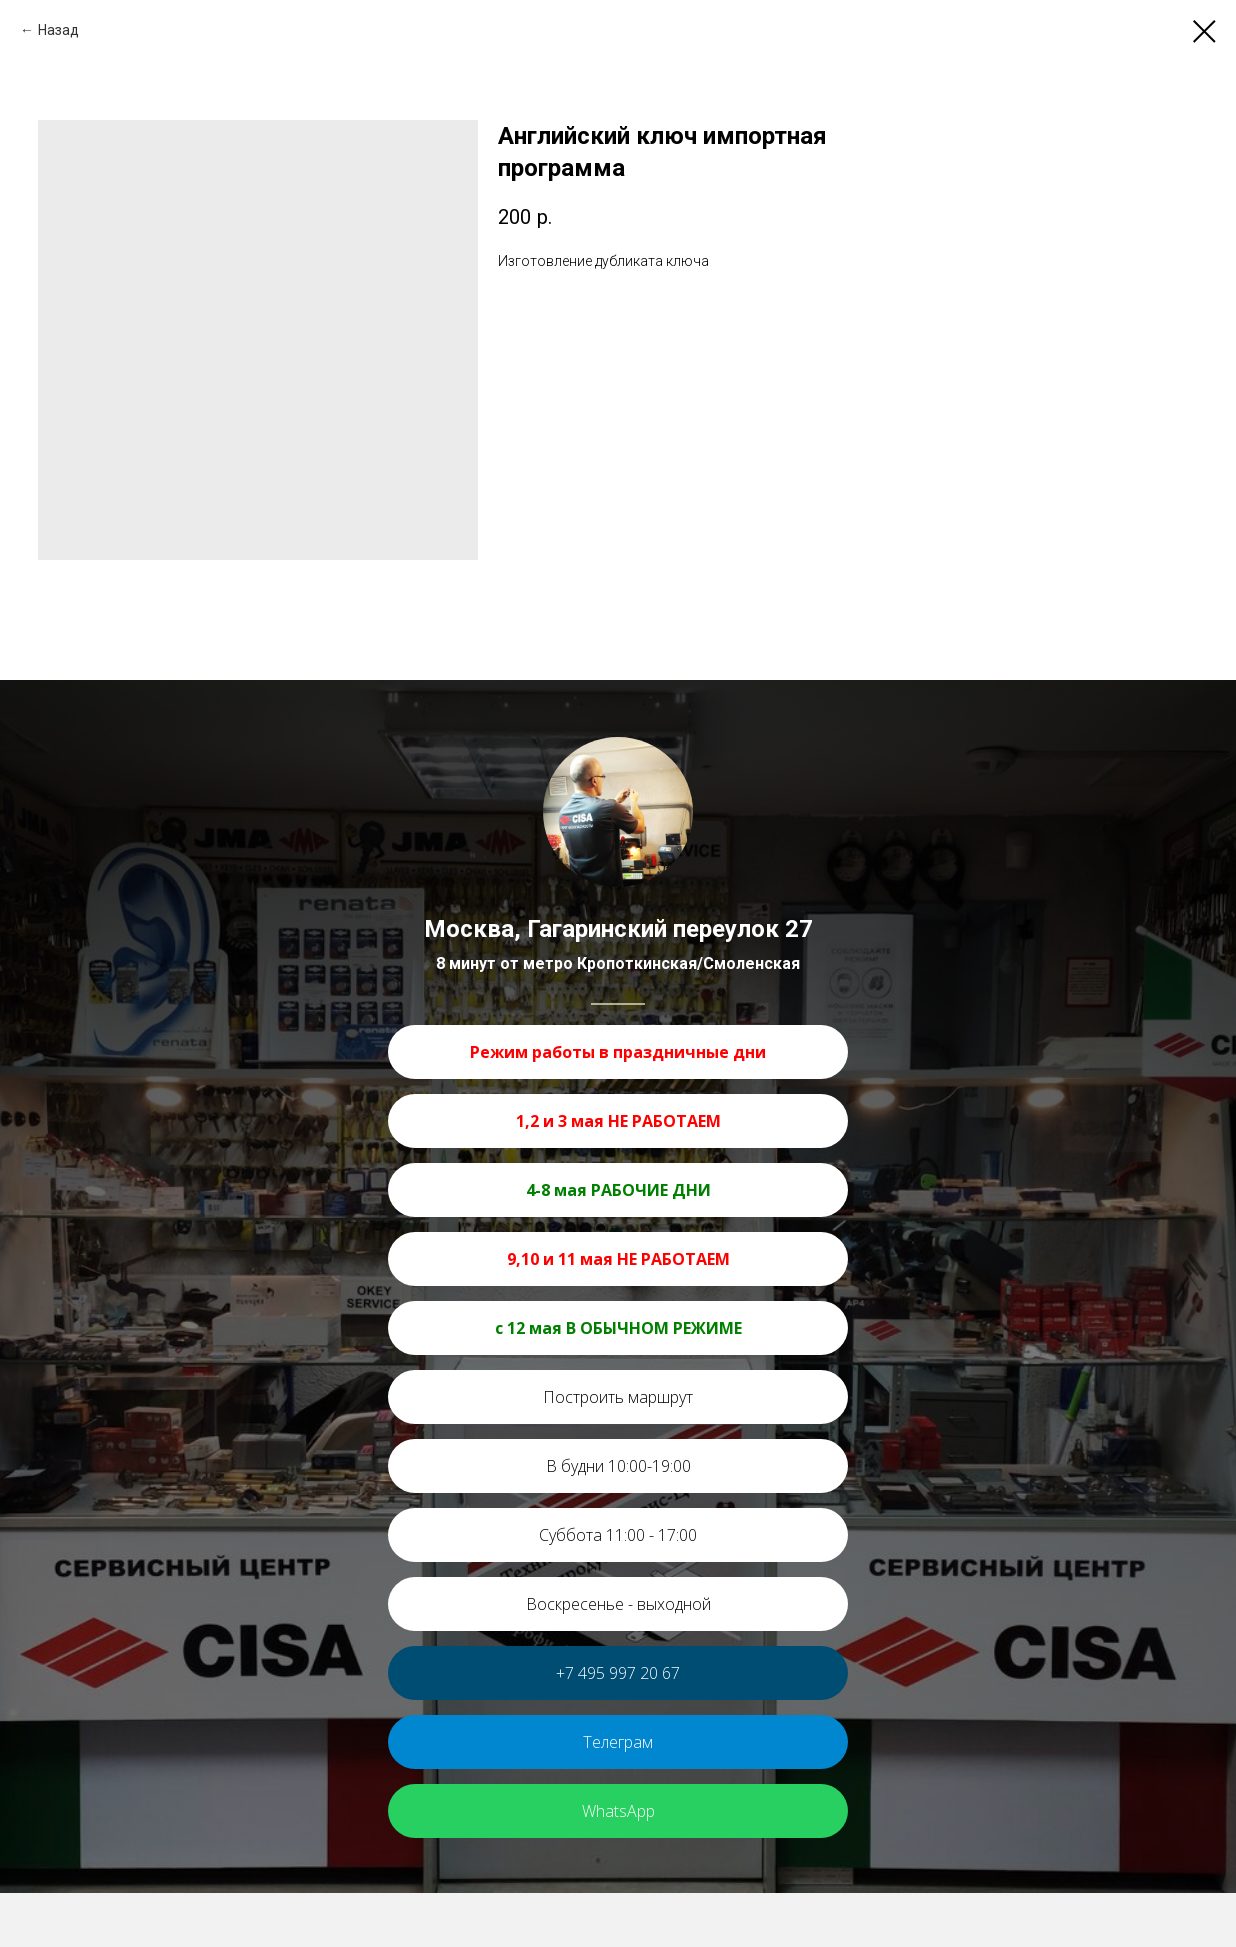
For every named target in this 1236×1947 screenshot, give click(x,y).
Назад (58, 30)
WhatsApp (618, 1811)
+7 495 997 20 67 (618, 1673)
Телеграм (618, 1742)
